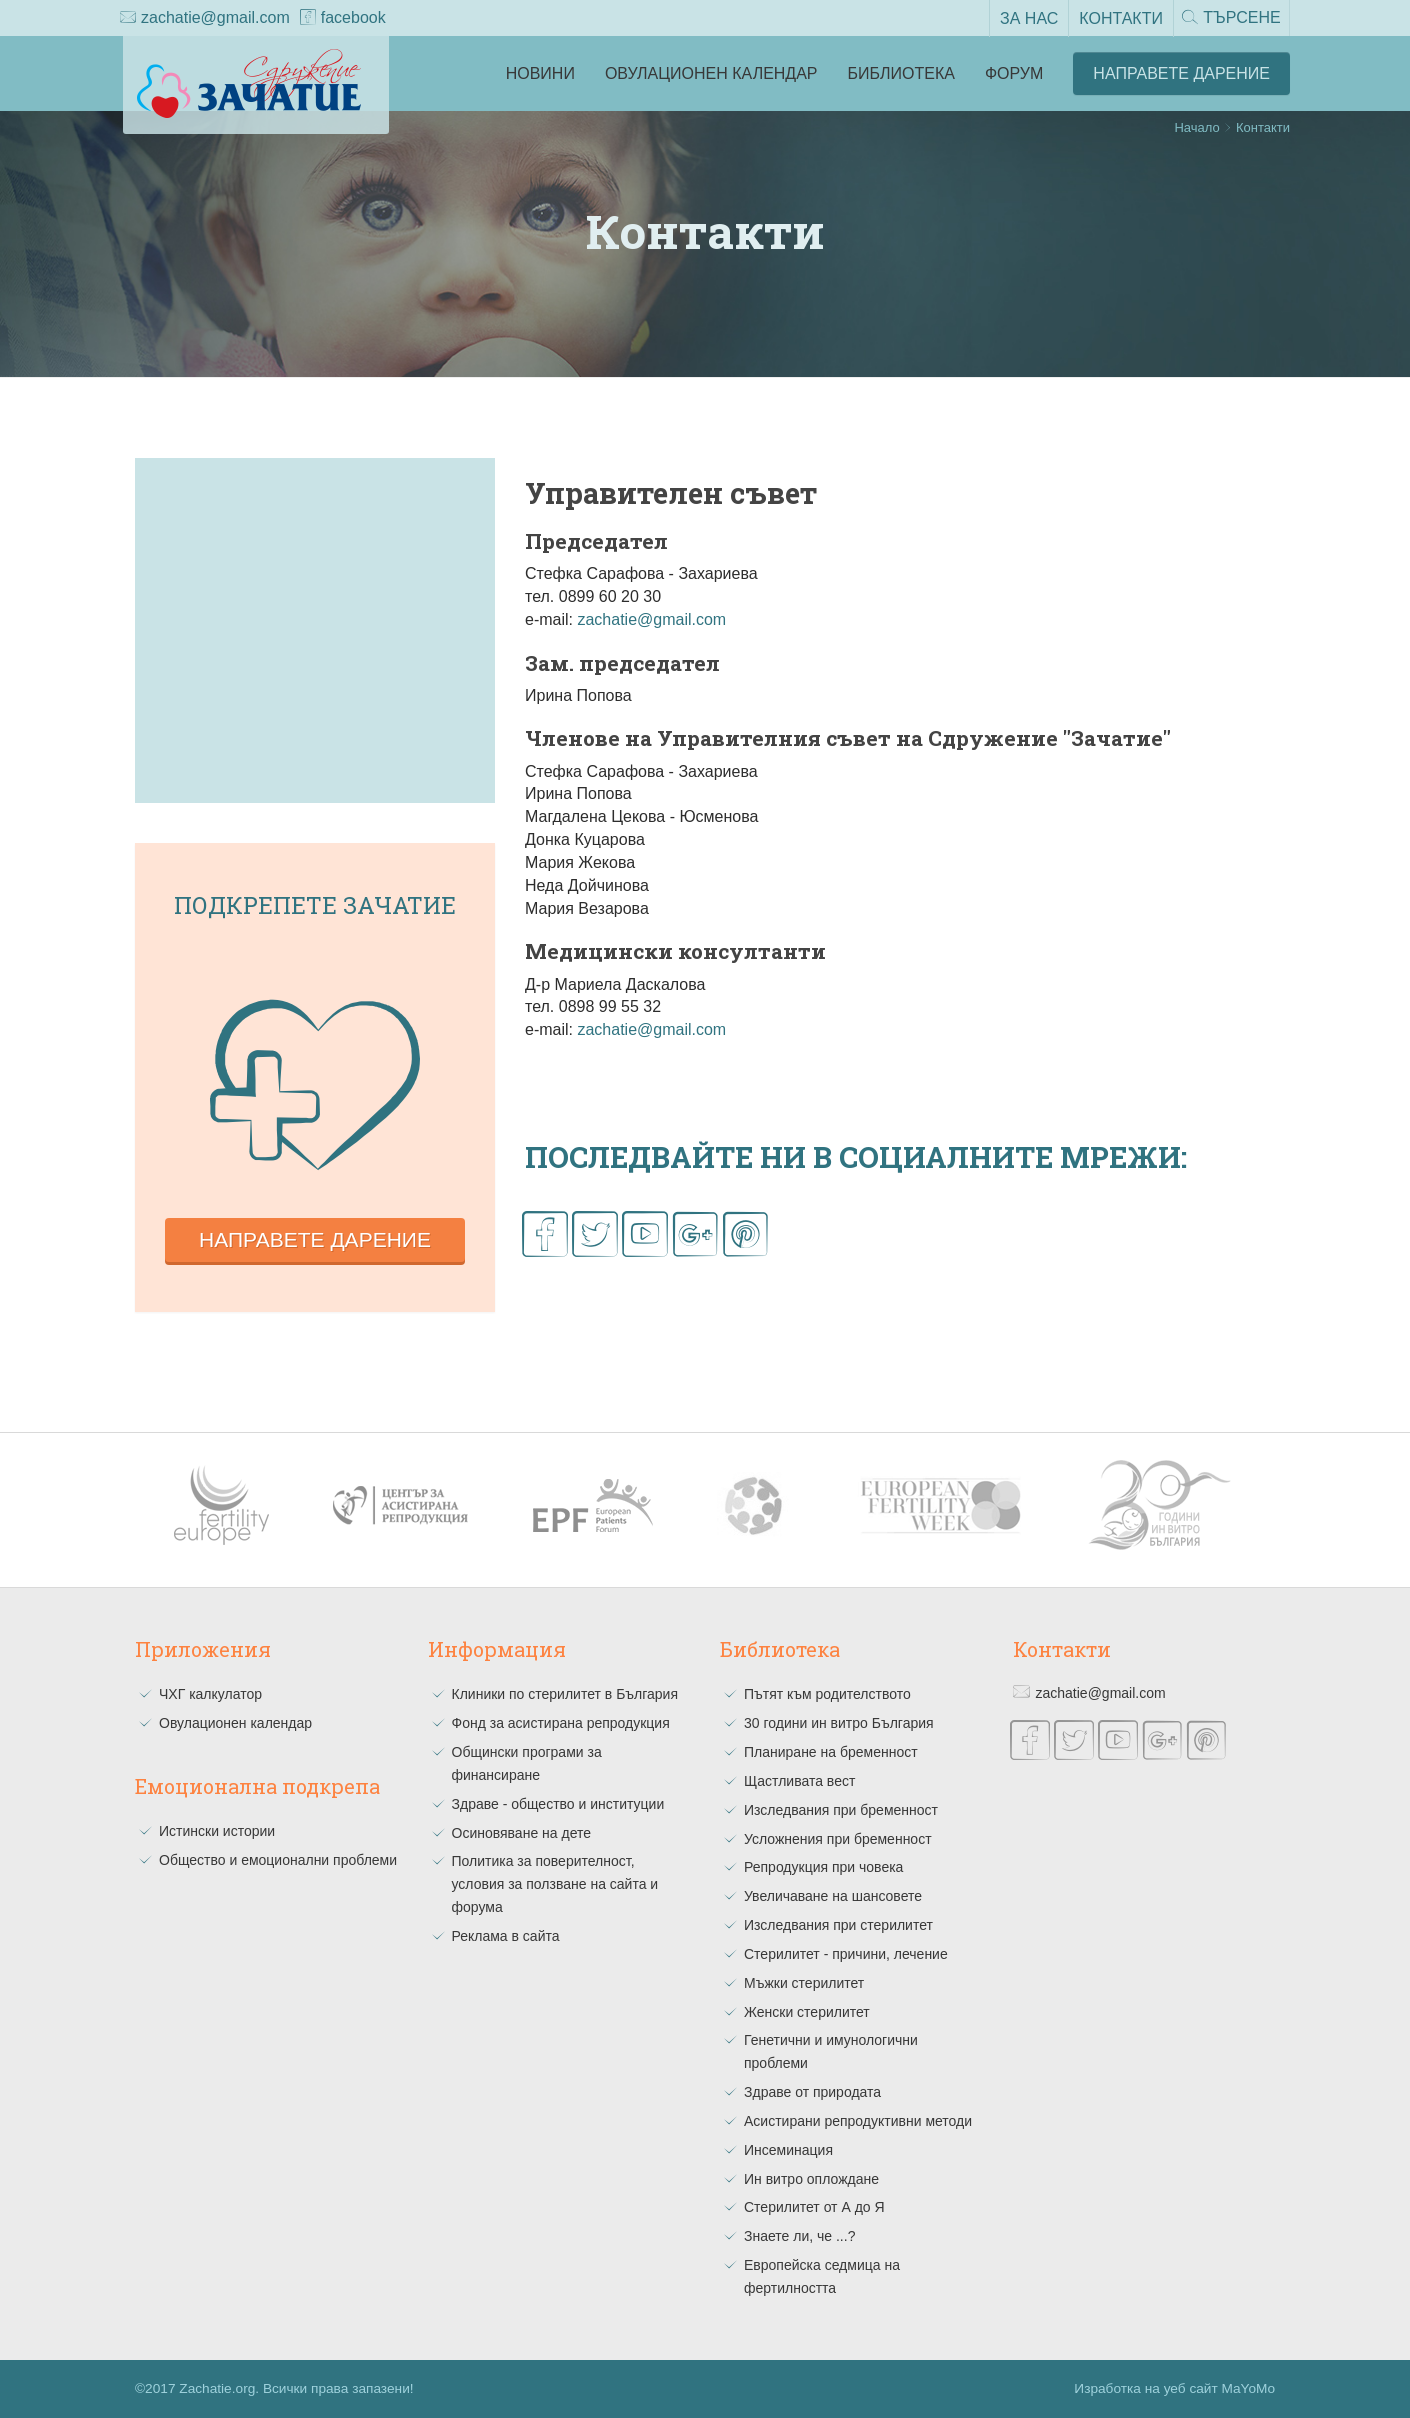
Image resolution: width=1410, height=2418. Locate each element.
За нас (1026, 17)
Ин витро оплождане (811, 2179)
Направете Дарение (1181, 73)
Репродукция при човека (823, 1867)
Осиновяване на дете (522, 1833)
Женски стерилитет (807, 2012)
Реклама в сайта (506, 1936)
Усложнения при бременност (838, 1839)
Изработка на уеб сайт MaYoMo (1174, 2388)
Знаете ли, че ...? (799, 2236)
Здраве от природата (812, 2092)
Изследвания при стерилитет (838, 1925)
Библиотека (901, 73)
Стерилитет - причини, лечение (846, 1954)
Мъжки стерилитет (804, 1983)
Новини (540, 73)
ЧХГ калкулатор (210, 1694)
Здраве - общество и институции (558, 1804)
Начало (1196, 127)
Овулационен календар (711, 73)
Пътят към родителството (827, 1694)
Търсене (1230, 19)
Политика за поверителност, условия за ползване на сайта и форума (555, 1884)
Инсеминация (788, 2150)
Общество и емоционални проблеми (278, 1860)
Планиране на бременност (831, 1752)
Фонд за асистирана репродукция (561, 1723)
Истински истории (217, 1831)
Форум (1014, 73)
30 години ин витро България (839, 1723)
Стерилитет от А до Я (814, 2207)
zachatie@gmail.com (205, 19)
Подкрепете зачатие (315, 905)
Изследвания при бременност (841, 1810)
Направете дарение (315, 1239)
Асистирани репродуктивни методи (858, 2121)
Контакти (1118, 17)
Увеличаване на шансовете (833, 1896)
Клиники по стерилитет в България (565, 1694)
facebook (343, 19)
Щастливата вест (799, 1781)
